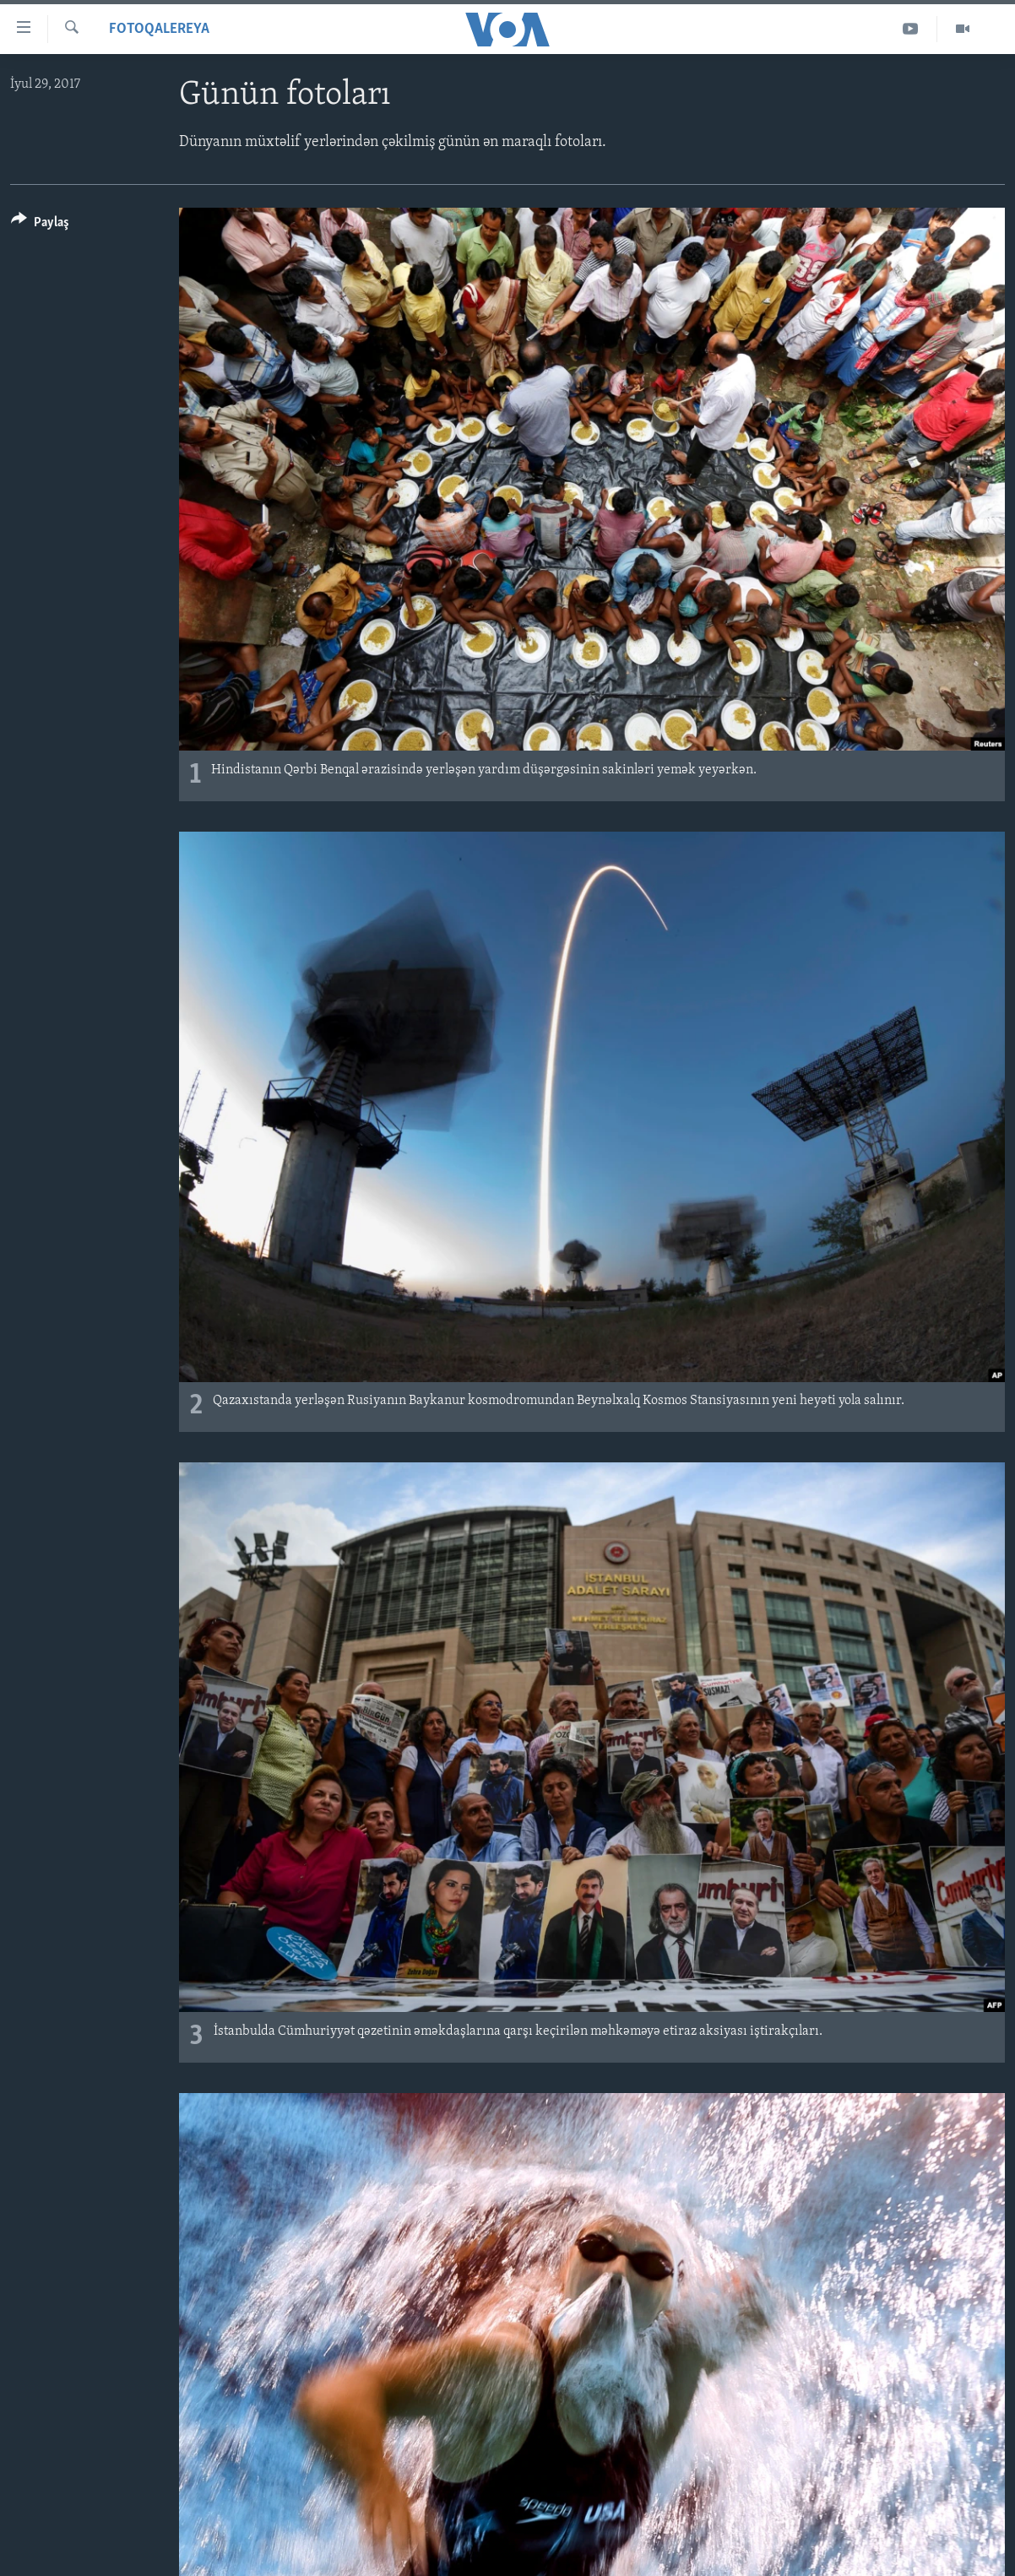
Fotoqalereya (159, 29)
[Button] (40, 225)
